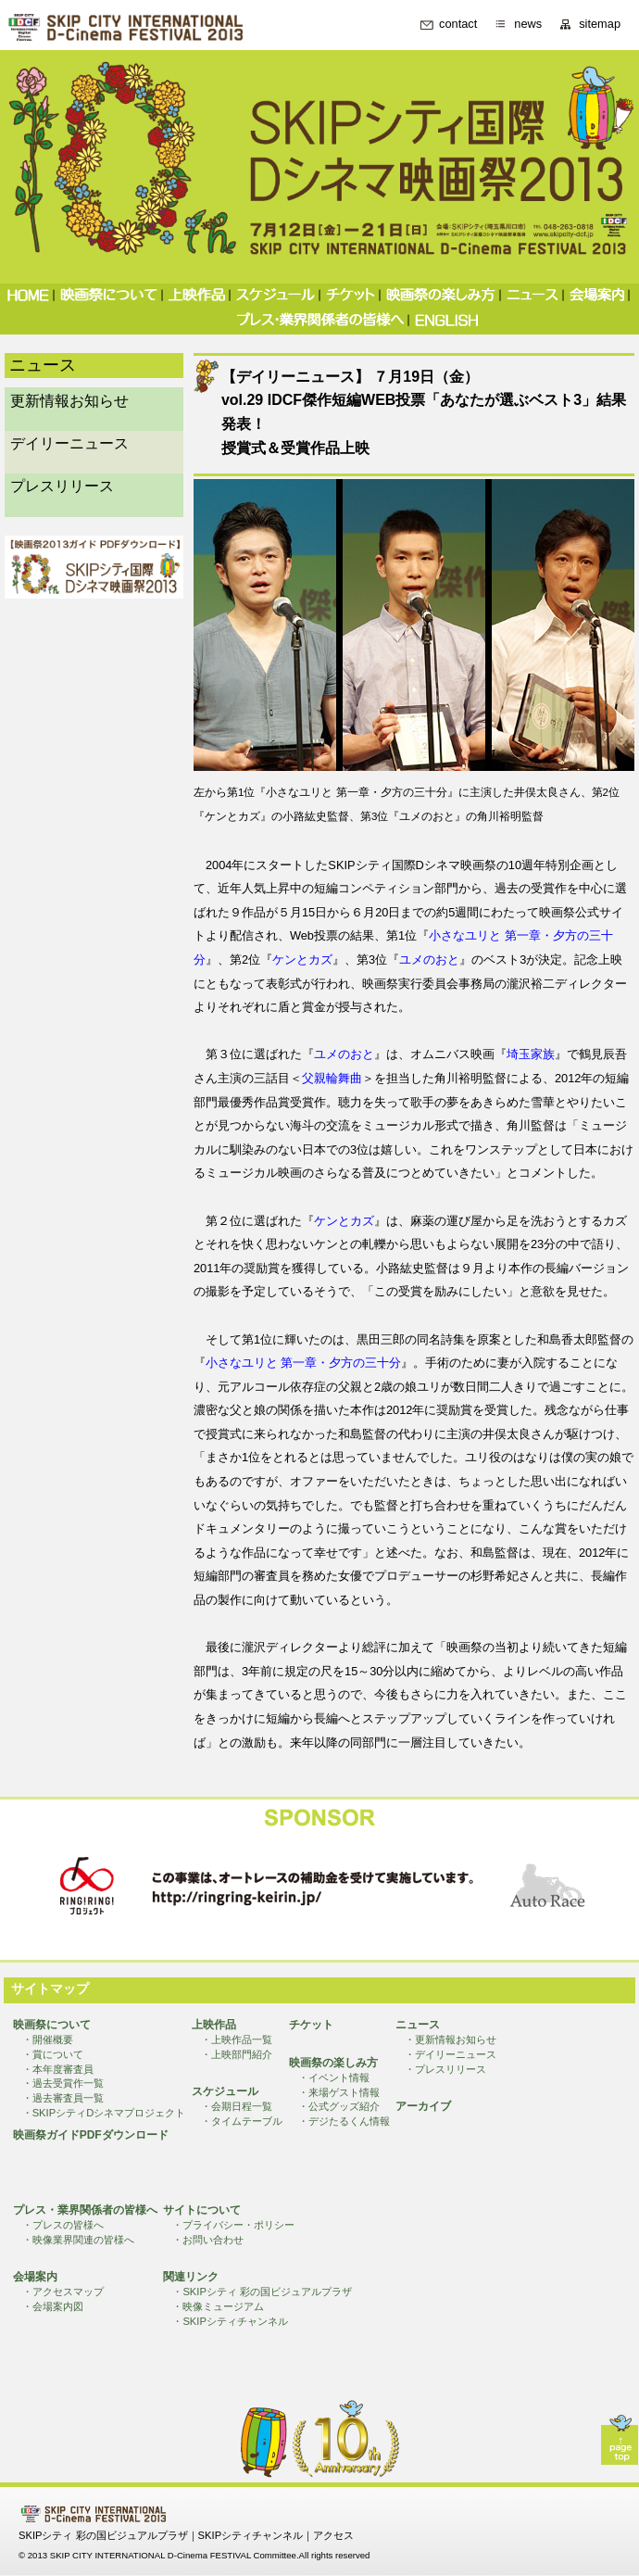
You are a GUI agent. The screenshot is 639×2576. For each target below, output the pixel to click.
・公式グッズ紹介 (339, 2106)
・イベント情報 (334, 2077)
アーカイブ (423, 2106)
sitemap (599, 25)
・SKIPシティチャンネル (230, 2321)
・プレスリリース (445, 2069)
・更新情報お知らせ (450, 2039)
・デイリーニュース (450, 2054)
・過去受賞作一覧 (63, 2083)
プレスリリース (62, 486)
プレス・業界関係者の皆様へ (85, 2210)
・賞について (52, 2054)
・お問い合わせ (208, 2239)
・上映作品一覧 (236, 2039)
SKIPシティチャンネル (251, 2535)
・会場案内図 (52, 2306)
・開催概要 (47, 2039)
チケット (311, 2024)
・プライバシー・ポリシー (233, 2224)
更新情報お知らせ (69, 401)
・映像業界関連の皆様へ (78, 2239)
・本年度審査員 (58, 2069)
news (528, 25)
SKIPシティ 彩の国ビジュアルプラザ (103, 2535)
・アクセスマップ (63, 2291)
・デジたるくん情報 (344, 2121)
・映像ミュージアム (218, 2306)
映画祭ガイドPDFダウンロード (91, 2134)
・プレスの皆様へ (63, 2224)
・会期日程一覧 (236, 2106)
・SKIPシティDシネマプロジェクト (104, 2112)
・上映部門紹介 (236, 2054)
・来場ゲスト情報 (339, 2092)
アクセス (333, 2535)
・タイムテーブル (241, 2121)
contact (458, 25)
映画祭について (52, 2024)
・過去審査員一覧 (63, 2097)
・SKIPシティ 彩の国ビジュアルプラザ (262, 2291)
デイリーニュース (69, 443)
